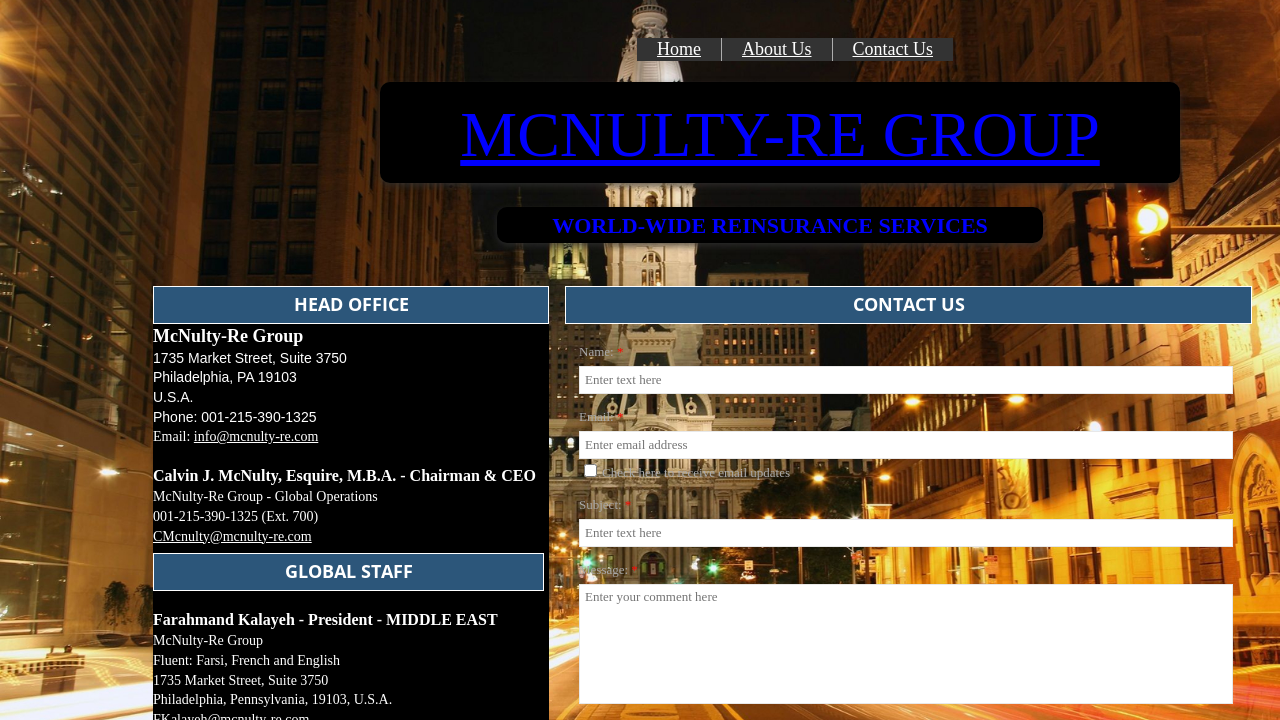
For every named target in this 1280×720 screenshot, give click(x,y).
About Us (777, 49)
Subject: (605, 504)
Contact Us (893, 49)
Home (679, 49)
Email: (601, 416)
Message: (608, 569)
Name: (601, 351)
